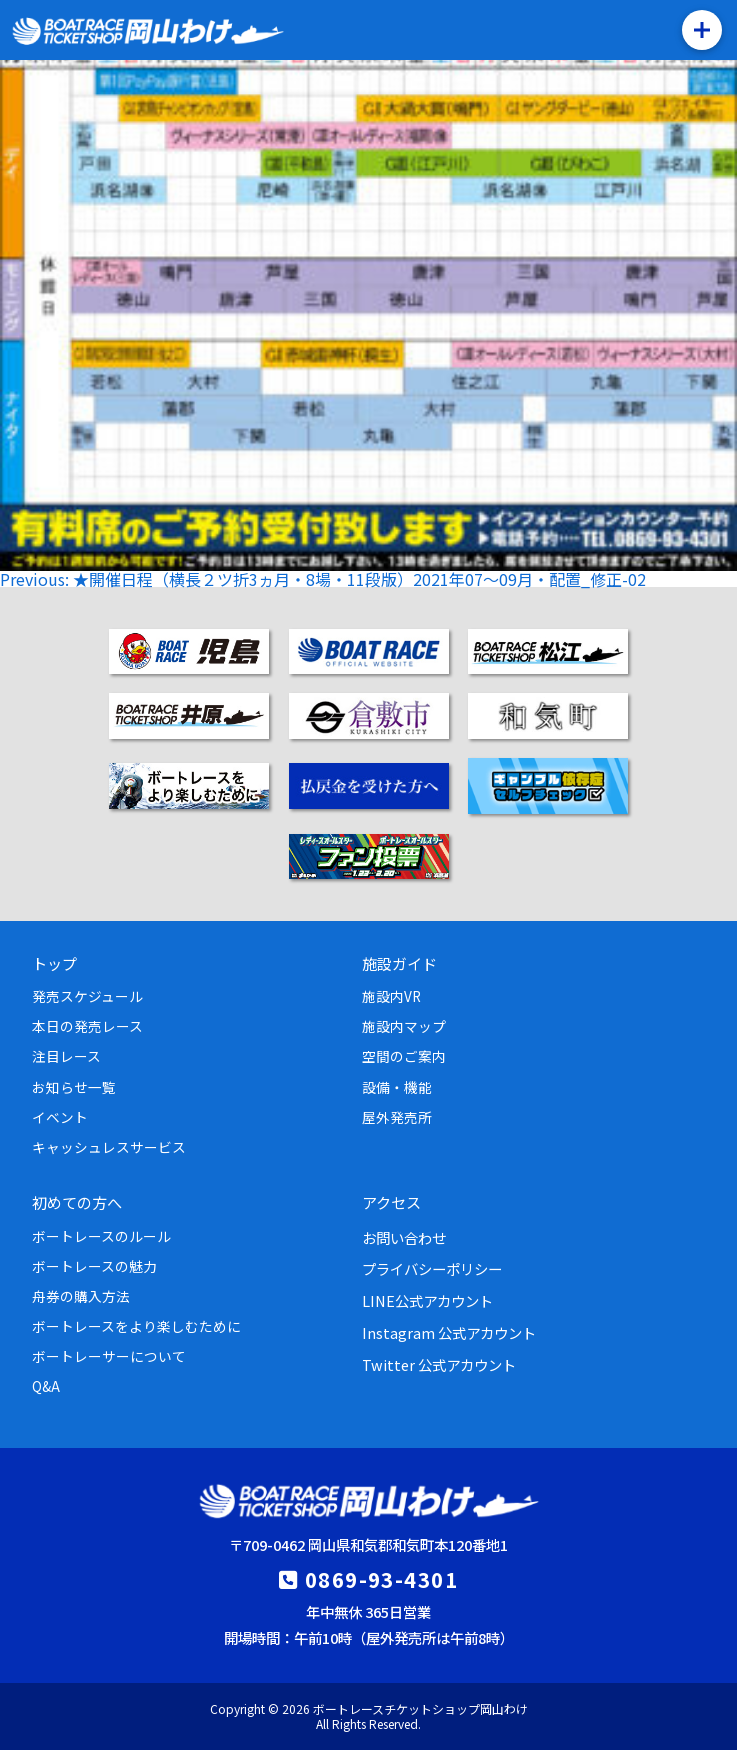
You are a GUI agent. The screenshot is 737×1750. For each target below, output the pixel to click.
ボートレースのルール (101, 1236)
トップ (54, 963)
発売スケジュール (87, 996)
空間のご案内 (404, 1056)
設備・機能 (397, 1087)
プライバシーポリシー (432, 1268)
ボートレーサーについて (109, 1356)
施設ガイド (399, 963)
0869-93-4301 (381, 1579)
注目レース (66, 1056)
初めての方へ (77, 1202)
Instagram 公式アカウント (449, 1332)
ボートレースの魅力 (94, 1266)
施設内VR (391, 996)
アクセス (391, 1202)
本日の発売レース (87, 1026)
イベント (60, 1117)
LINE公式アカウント (427, 1300)
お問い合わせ (404, 1237)
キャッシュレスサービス (109, 1147)
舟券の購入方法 (81, 1296)
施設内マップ (404, 1026)
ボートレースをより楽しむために (136, 1326)
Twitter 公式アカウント (439, 1364)
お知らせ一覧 (74, 1087)
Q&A (46, 1386)
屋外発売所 (397, 1117)
